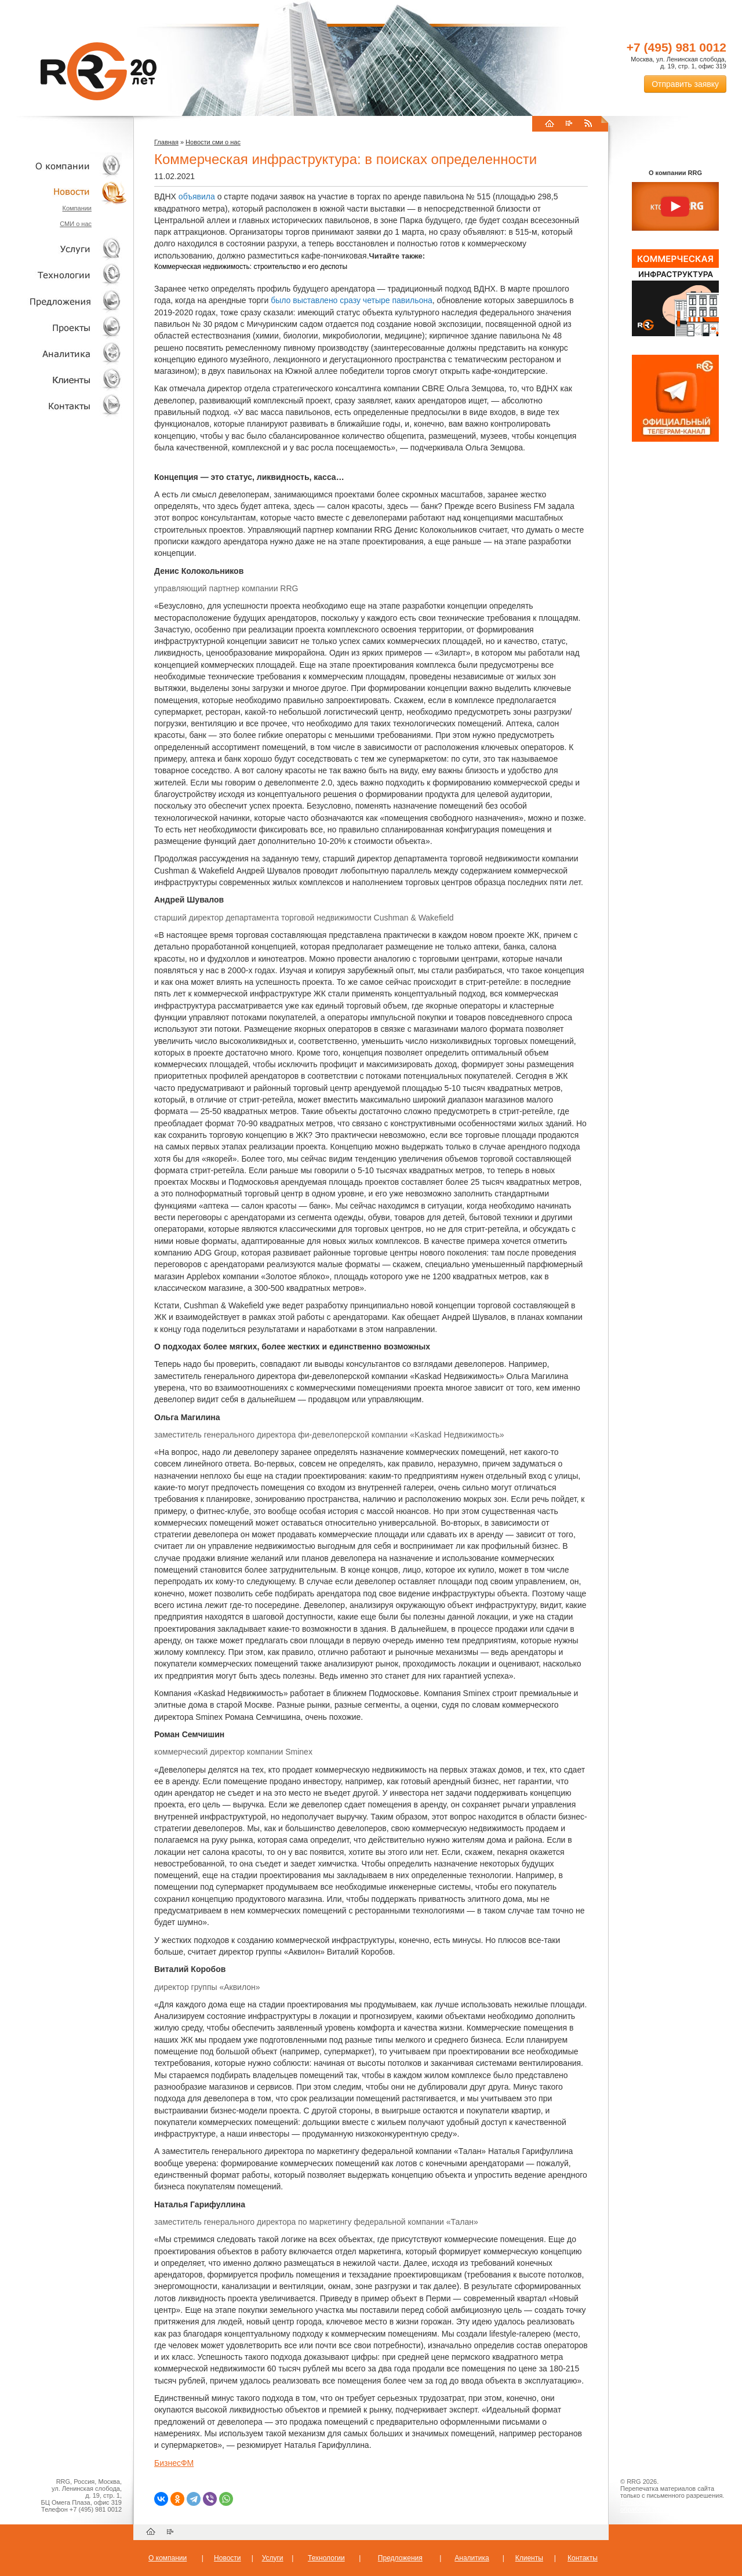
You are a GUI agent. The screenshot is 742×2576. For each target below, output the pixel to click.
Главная (166, 142)
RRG (99, 71)
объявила (197, 196)
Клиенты (64, 379)
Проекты (64, 327)
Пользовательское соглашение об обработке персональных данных (670, 2506)
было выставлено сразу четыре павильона (351, 300)
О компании (64, 165)
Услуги (64, 249)
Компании (77, 208)
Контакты (64, 405)
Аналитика (64, 353)
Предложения (400, 2558)
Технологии (64, 275)
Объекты (64, 301)
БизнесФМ (174, 2463)
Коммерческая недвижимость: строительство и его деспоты (250, 267)
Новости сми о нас (213, 142)
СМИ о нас (76, 223)
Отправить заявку (685, 84)
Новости (67, 192)
